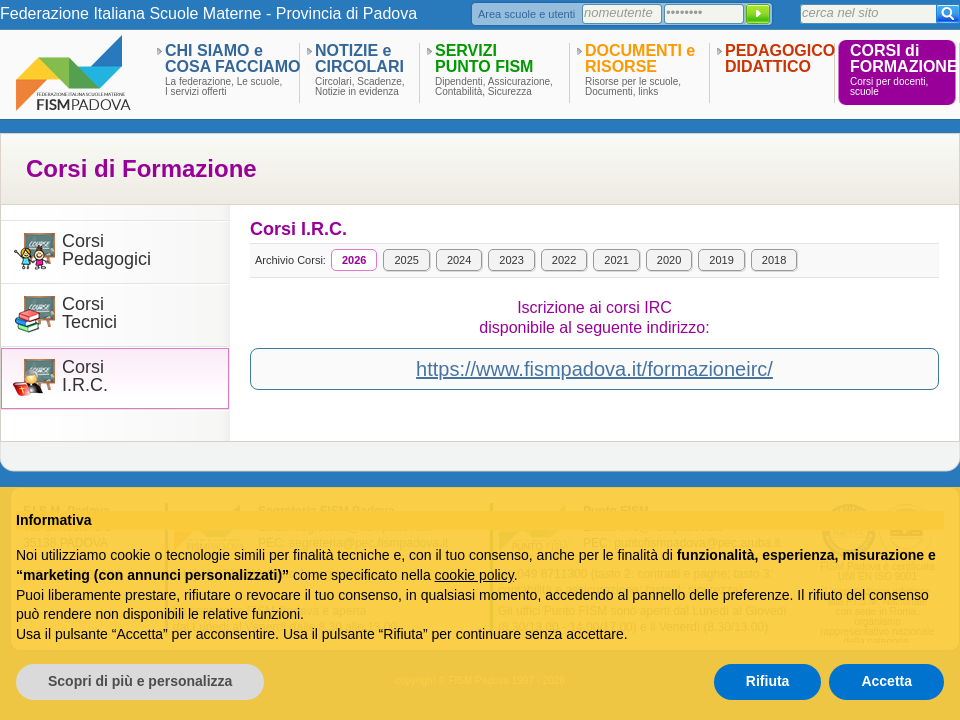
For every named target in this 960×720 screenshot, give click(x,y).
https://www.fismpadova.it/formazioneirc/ (594, 369)
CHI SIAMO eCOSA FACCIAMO (232, 58)
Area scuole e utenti (526, 14)
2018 (774, 260)
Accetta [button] (886, 681)
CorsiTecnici (89, 313)
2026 (354, 260)
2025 (406, 260)
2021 (616, 260)
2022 (564, 260)
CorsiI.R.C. (85, 376)
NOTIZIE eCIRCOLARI (359, 58)
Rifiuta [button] (768, 681)
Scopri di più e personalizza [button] (140, 681)
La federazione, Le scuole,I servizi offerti (223, 87)
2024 (459, 260)
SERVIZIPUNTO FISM (484, 58)
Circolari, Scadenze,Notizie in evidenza (359, 87)
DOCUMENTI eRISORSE (640, 58)
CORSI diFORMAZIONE (904, 58)
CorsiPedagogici (106, 250)
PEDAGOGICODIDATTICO (780, 58)
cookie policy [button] (474, 575)
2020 (669, 260)
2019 (721, 260)
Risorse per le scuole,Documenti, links (633, 87)
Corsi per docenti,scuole (889, 87)
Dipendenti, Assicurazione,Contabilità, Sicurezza (494, 87)
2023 (511, 260)
